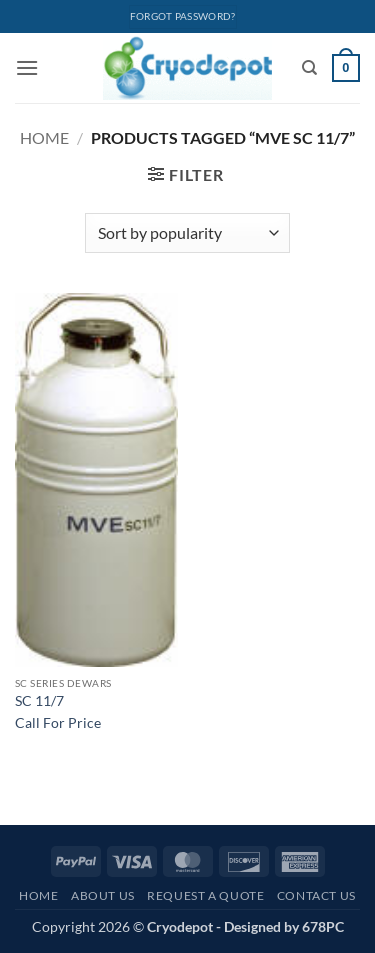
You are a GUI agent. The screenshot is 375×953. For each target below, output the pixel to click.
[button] (27, 67)
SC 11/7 (39, 701)
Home (44, 137)
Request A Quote (205, 895)
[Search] (309, 68)
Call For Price (58, 723)
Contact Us (316, 895)
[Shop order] (187, 233)
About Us (103, 895)
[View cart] (346, 68)
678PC (323, 926)
